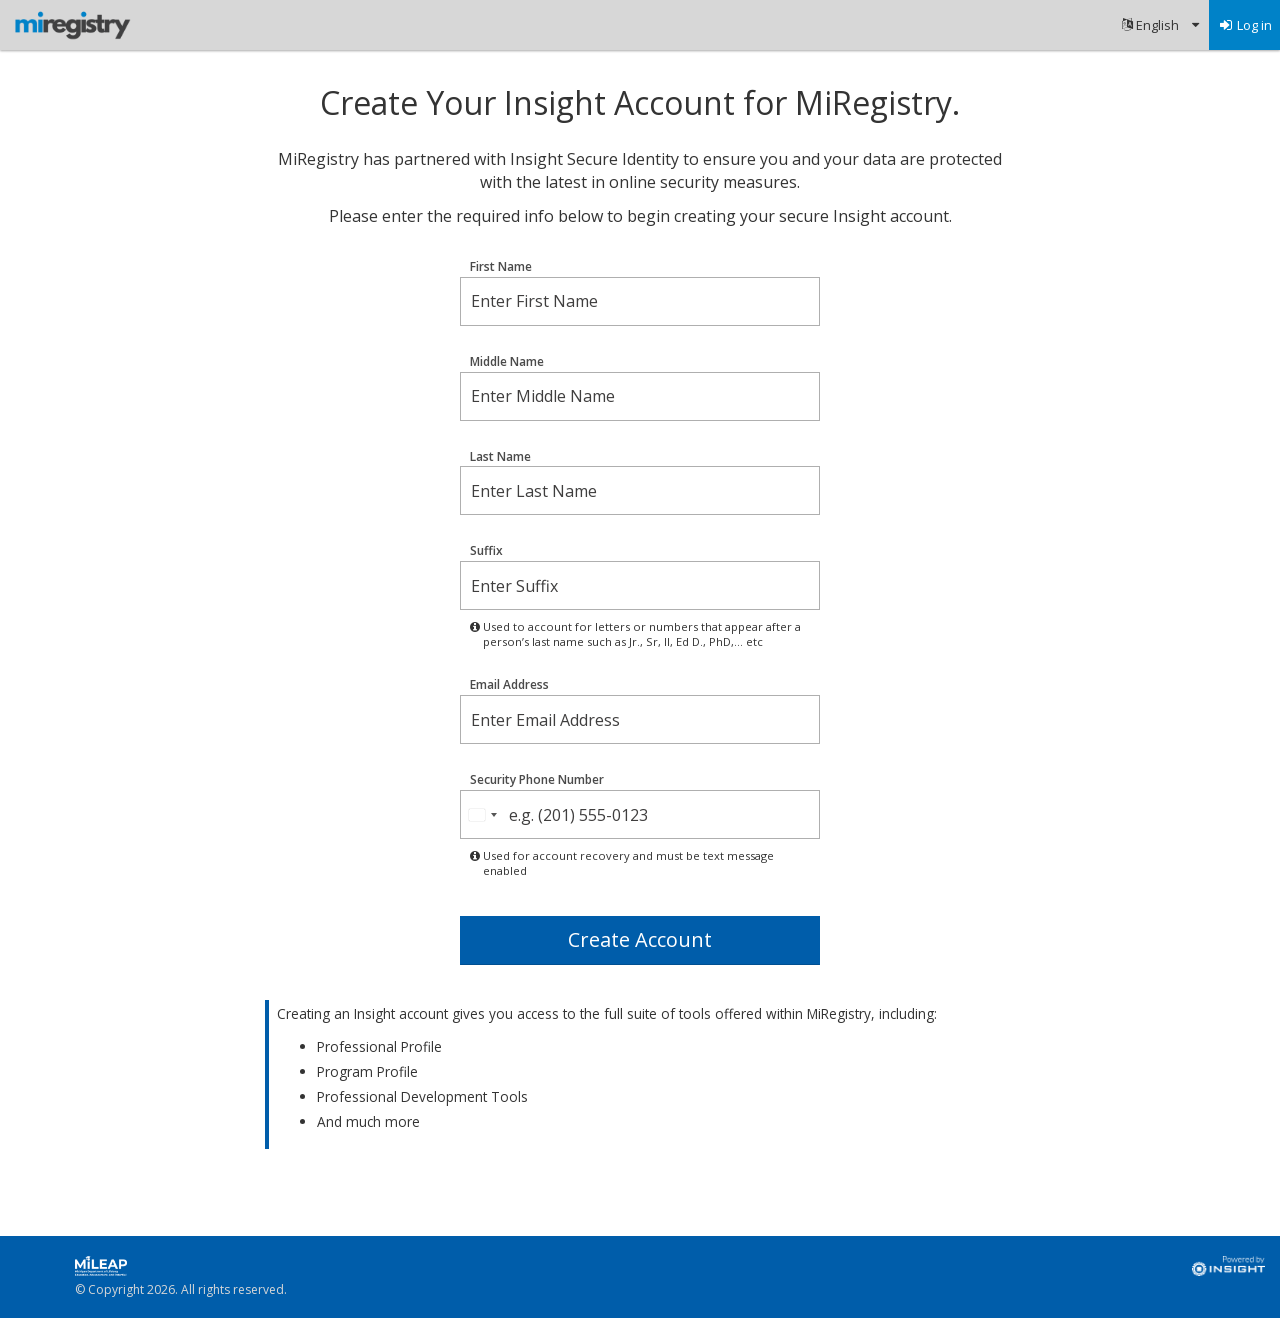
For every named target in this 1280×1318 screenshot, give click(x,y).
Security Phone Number (537, 780)
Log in (1245, 25)
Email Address (509, 685)
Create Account (640, 939)
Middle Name (507, 362)
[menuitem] (1160, 25)
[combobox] (482, 814)
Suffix (486, 551)
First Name (501, 267)
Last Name (500, 457)
